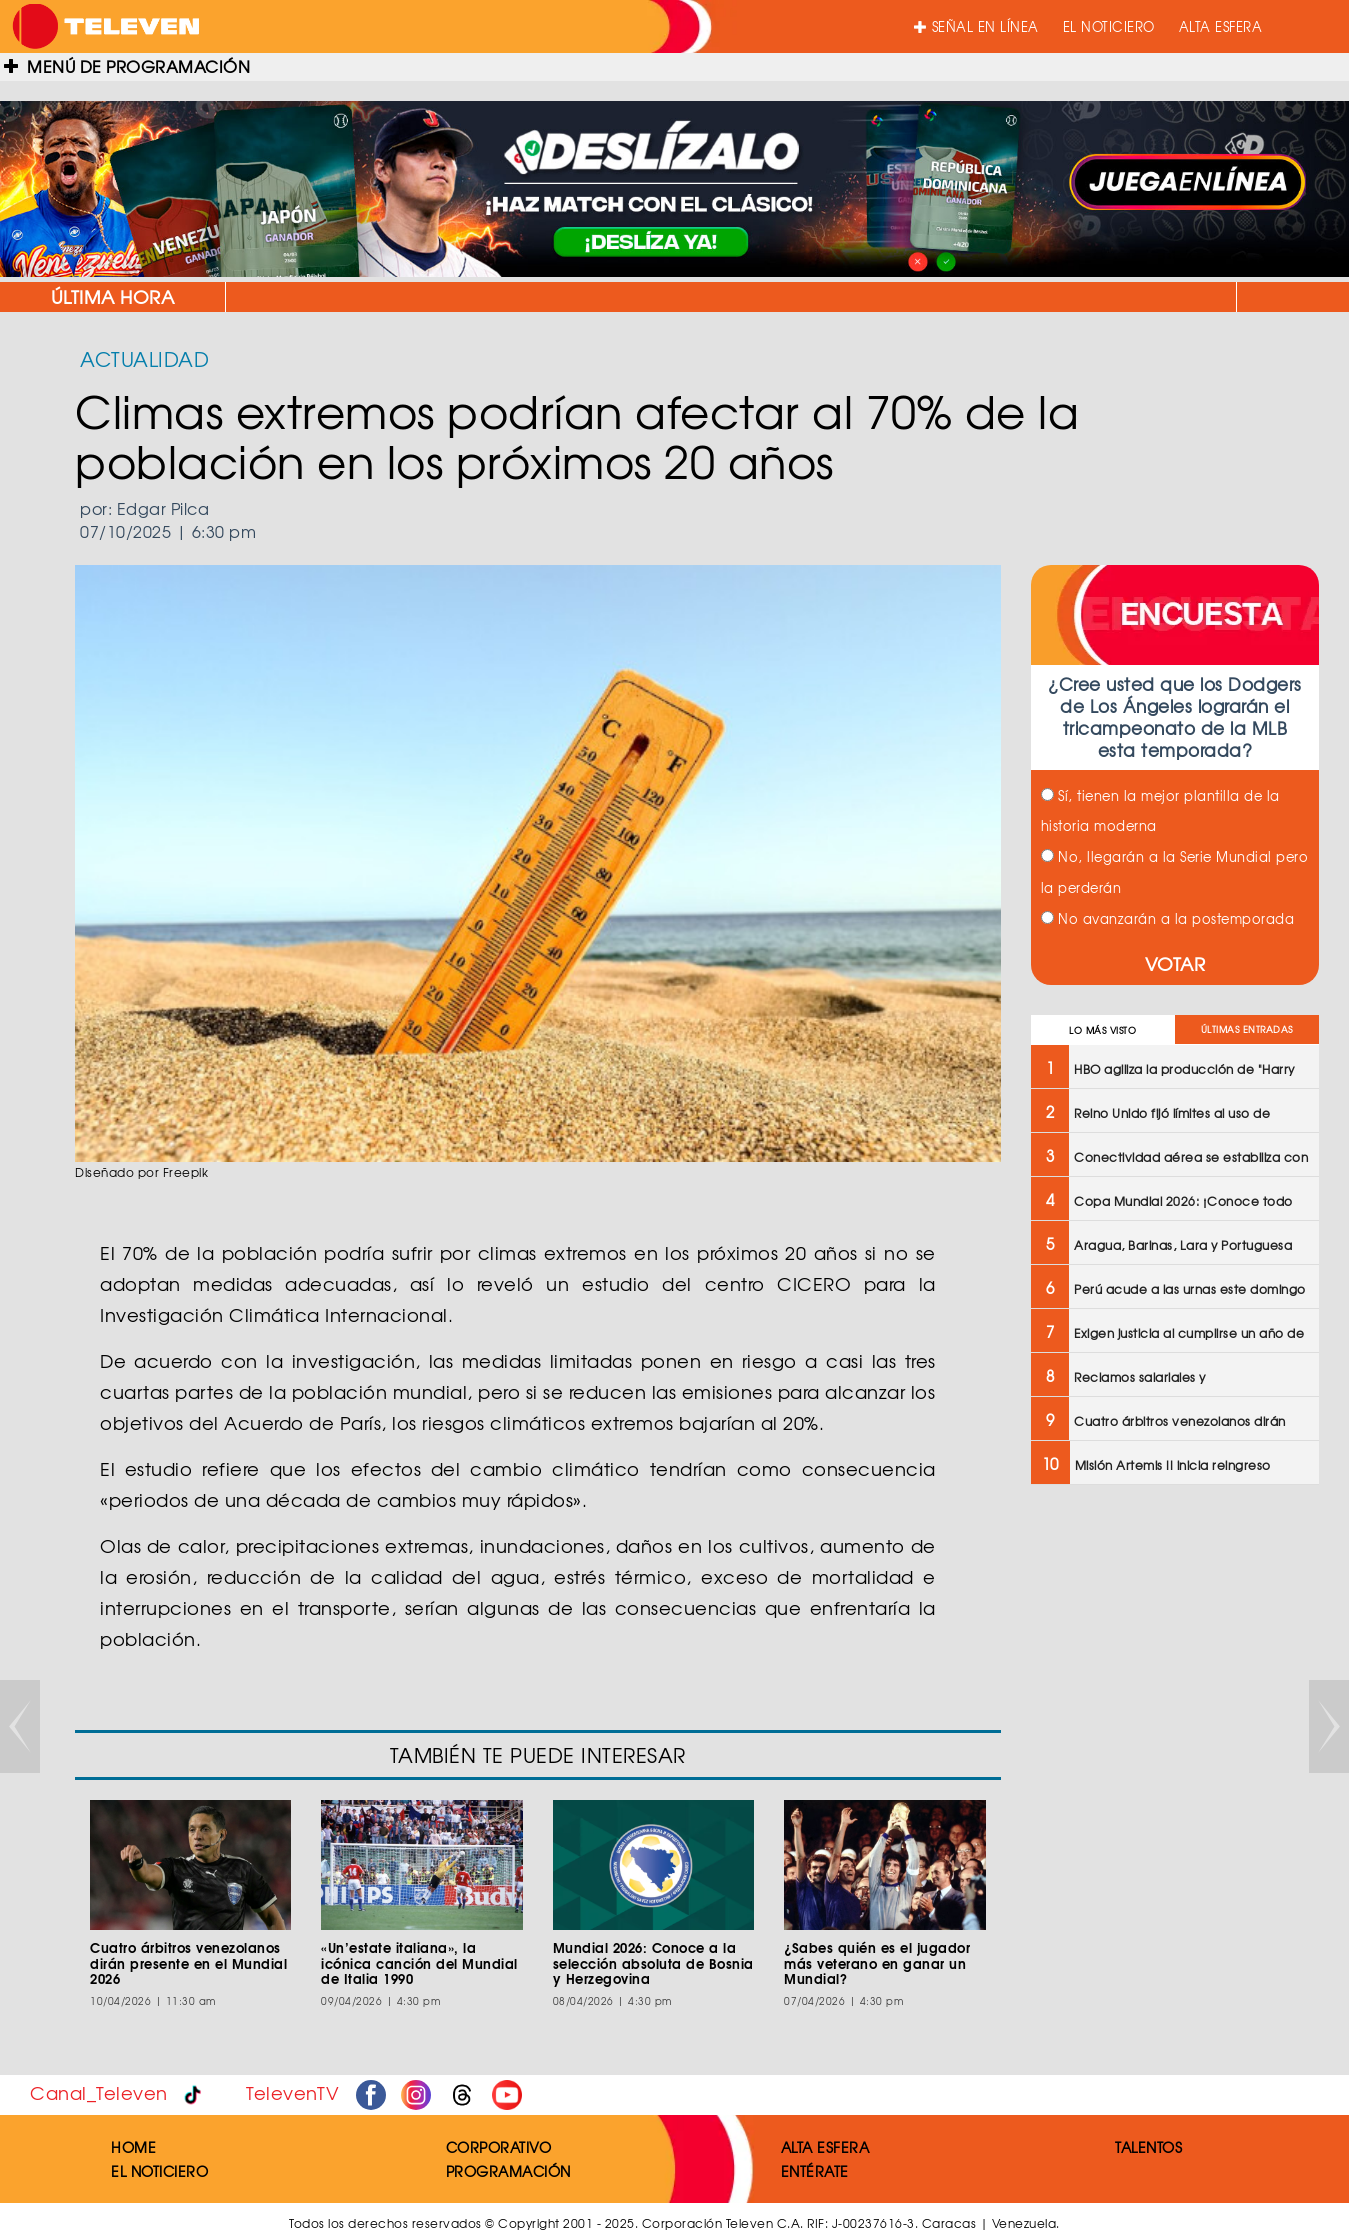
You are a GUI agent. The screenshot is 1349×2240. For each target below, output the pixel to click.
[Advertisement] (1173, 1820)
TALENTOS (1148, 2147)
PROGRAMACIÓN (508, 2171)
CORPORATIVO (499, 2147)
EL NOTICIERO (1109, 26)
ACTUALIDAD (144, 358)
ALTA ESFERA (1221, 26)
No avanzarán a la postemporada (1168, 918)
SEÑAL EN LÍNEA (976, 26)
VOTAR (1175, 963)
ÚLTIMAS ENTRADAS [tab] (1247, 1029)
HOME (133, 2147)
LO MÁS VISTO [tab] (1102, 1030)
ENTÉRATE (815, 2171)
